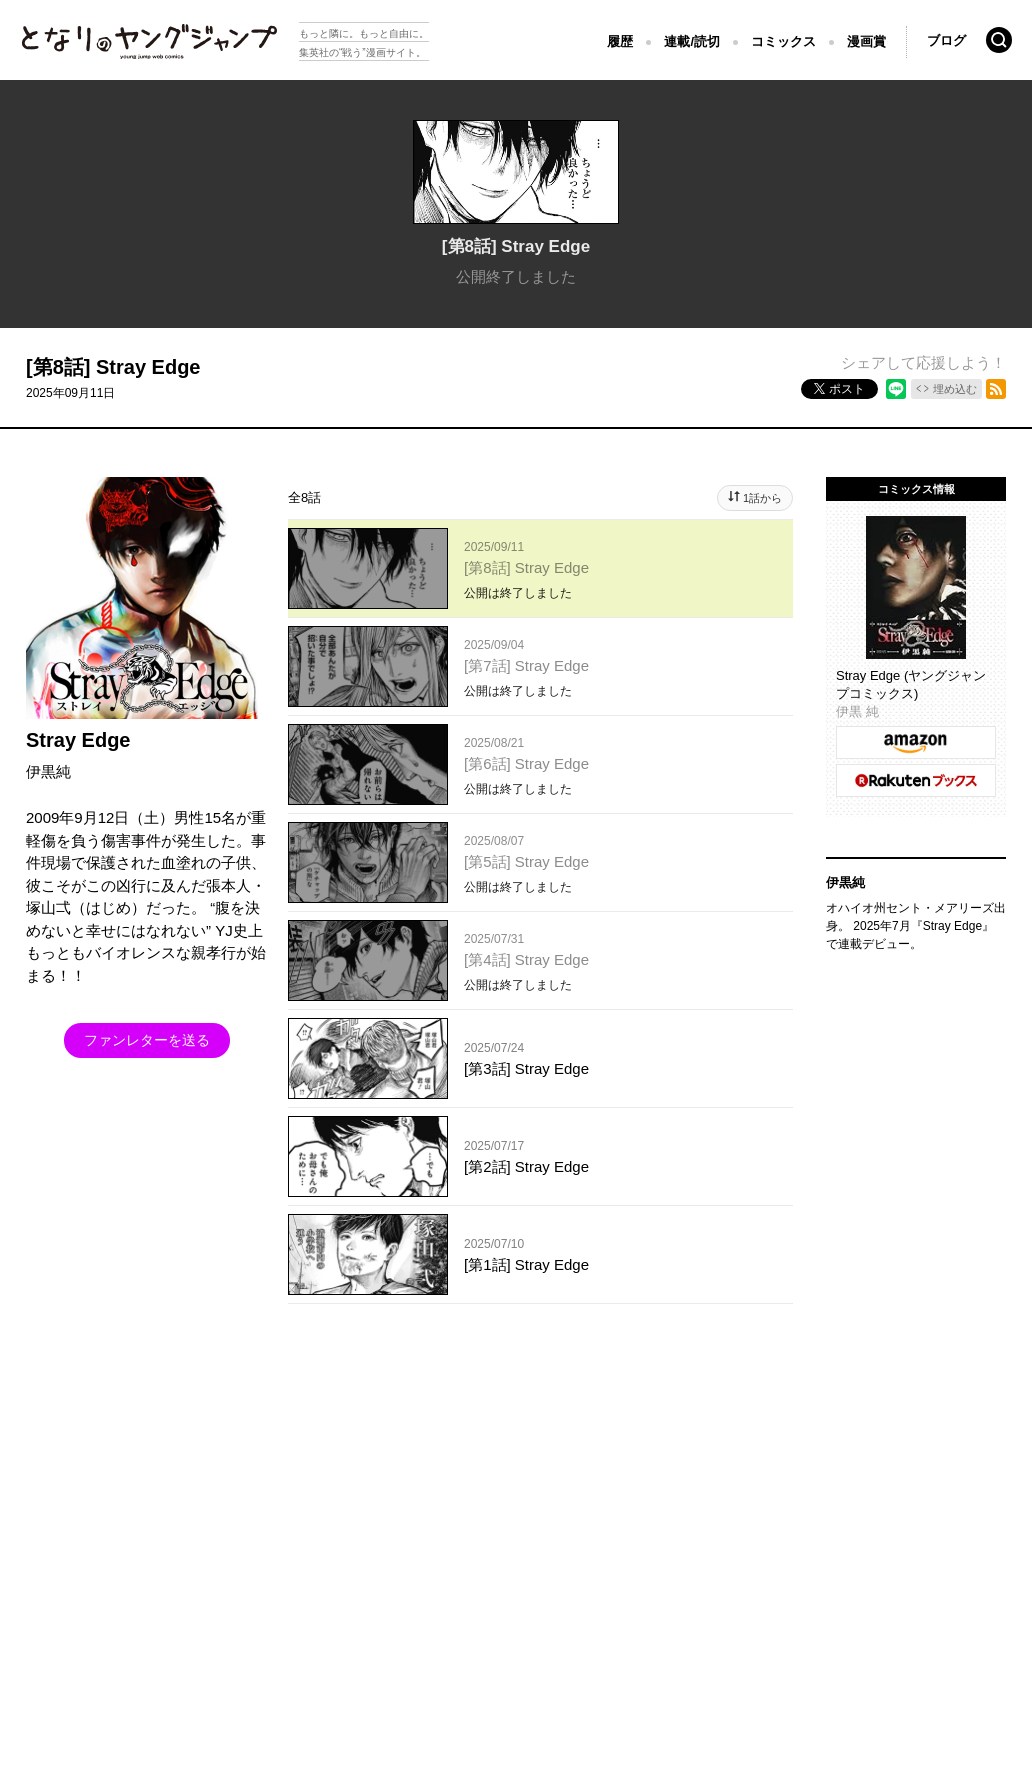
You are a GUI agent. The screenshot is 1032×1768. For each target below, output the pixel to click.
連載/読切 (692, 41)
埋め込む (955, 389)
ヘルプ (445, 1483)
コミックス (783, 41)
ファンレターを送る (147, 1040)
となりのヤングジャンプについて (110, 1483)
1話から (762, 498)
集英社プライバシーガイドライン (313, 1483)
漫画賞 (866, 41)
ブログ (946, 40)
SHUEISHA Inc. (112, 1512)
